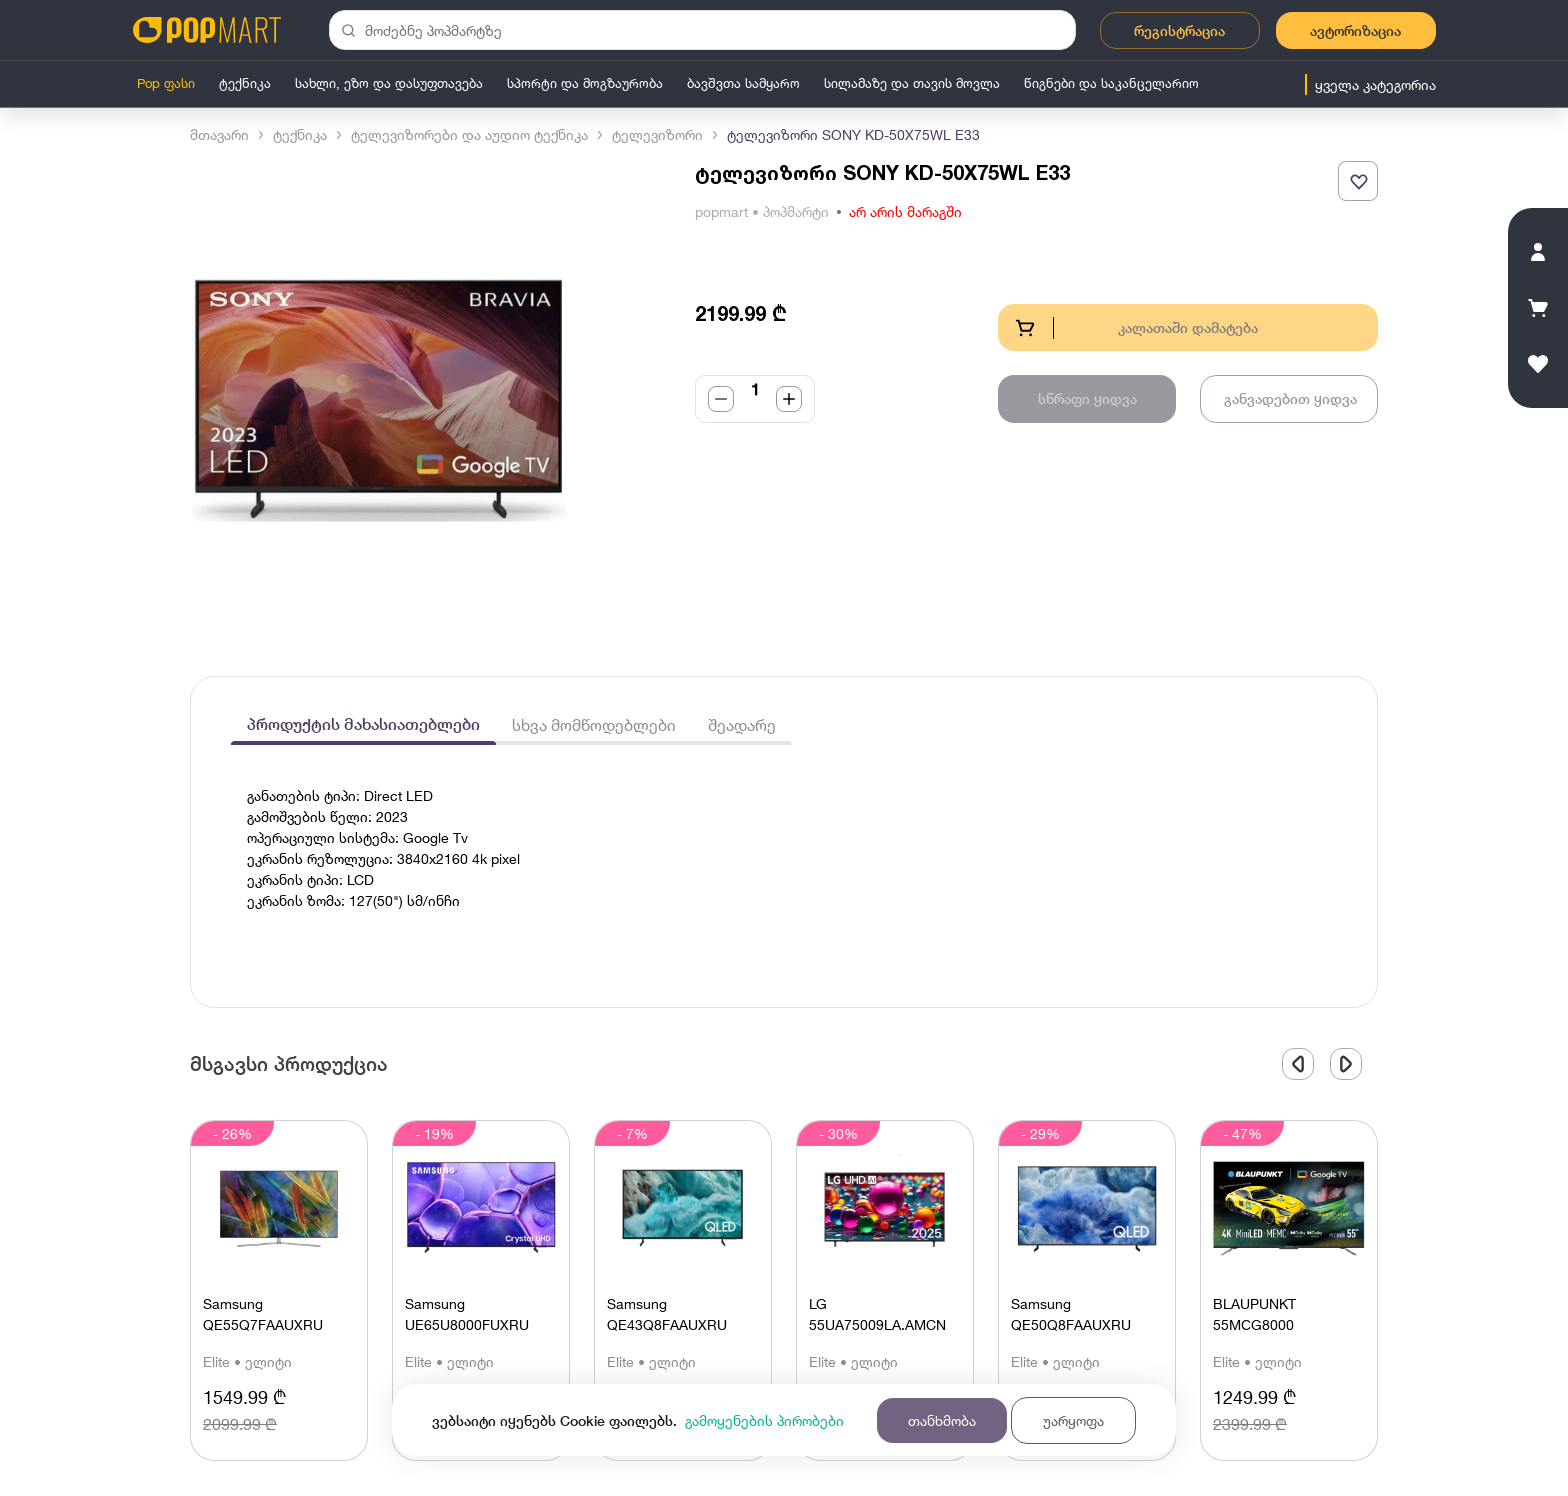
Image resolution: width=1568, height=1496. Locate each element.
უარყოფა (1073, 1420)
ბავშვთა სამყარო (743, 83)
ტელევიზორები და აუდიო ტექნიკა (469, 134)
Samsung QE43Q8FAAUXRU (667, 1314)
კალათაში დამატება (1136, 328)
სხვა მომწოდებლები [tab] (594, 725)
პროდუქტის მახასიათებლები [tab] (363, 724)
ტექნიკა (245, 83)
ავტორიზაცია (1355, 30)
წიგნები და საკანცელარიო (1111, 83)
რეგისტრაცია (1179, 30)
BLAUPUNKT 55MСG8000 (1254, 1314)
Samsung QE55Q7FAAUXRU (263, 1314)
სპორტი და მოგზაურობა (585, 83)
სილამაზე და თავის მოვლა (912, 83)
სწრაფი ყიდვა (1087, 398)
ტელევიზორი (657, 134)
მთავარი (219, 134)
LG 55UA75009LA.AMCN (877, 1314)
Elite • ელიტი (247, 1361)
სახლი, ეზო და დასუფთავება (389, 83)
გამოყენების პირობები (764, 1420)
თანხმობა (942, 1420)
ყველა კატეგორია (1375, 84)
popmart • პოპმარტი (762, 211)
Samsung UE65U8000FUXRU (467, 1314)
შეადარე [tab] (742, 725)
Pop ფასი (166, 83)
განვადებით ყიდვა (1290, 398)
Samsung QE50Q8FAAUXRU (1071, 1314)
